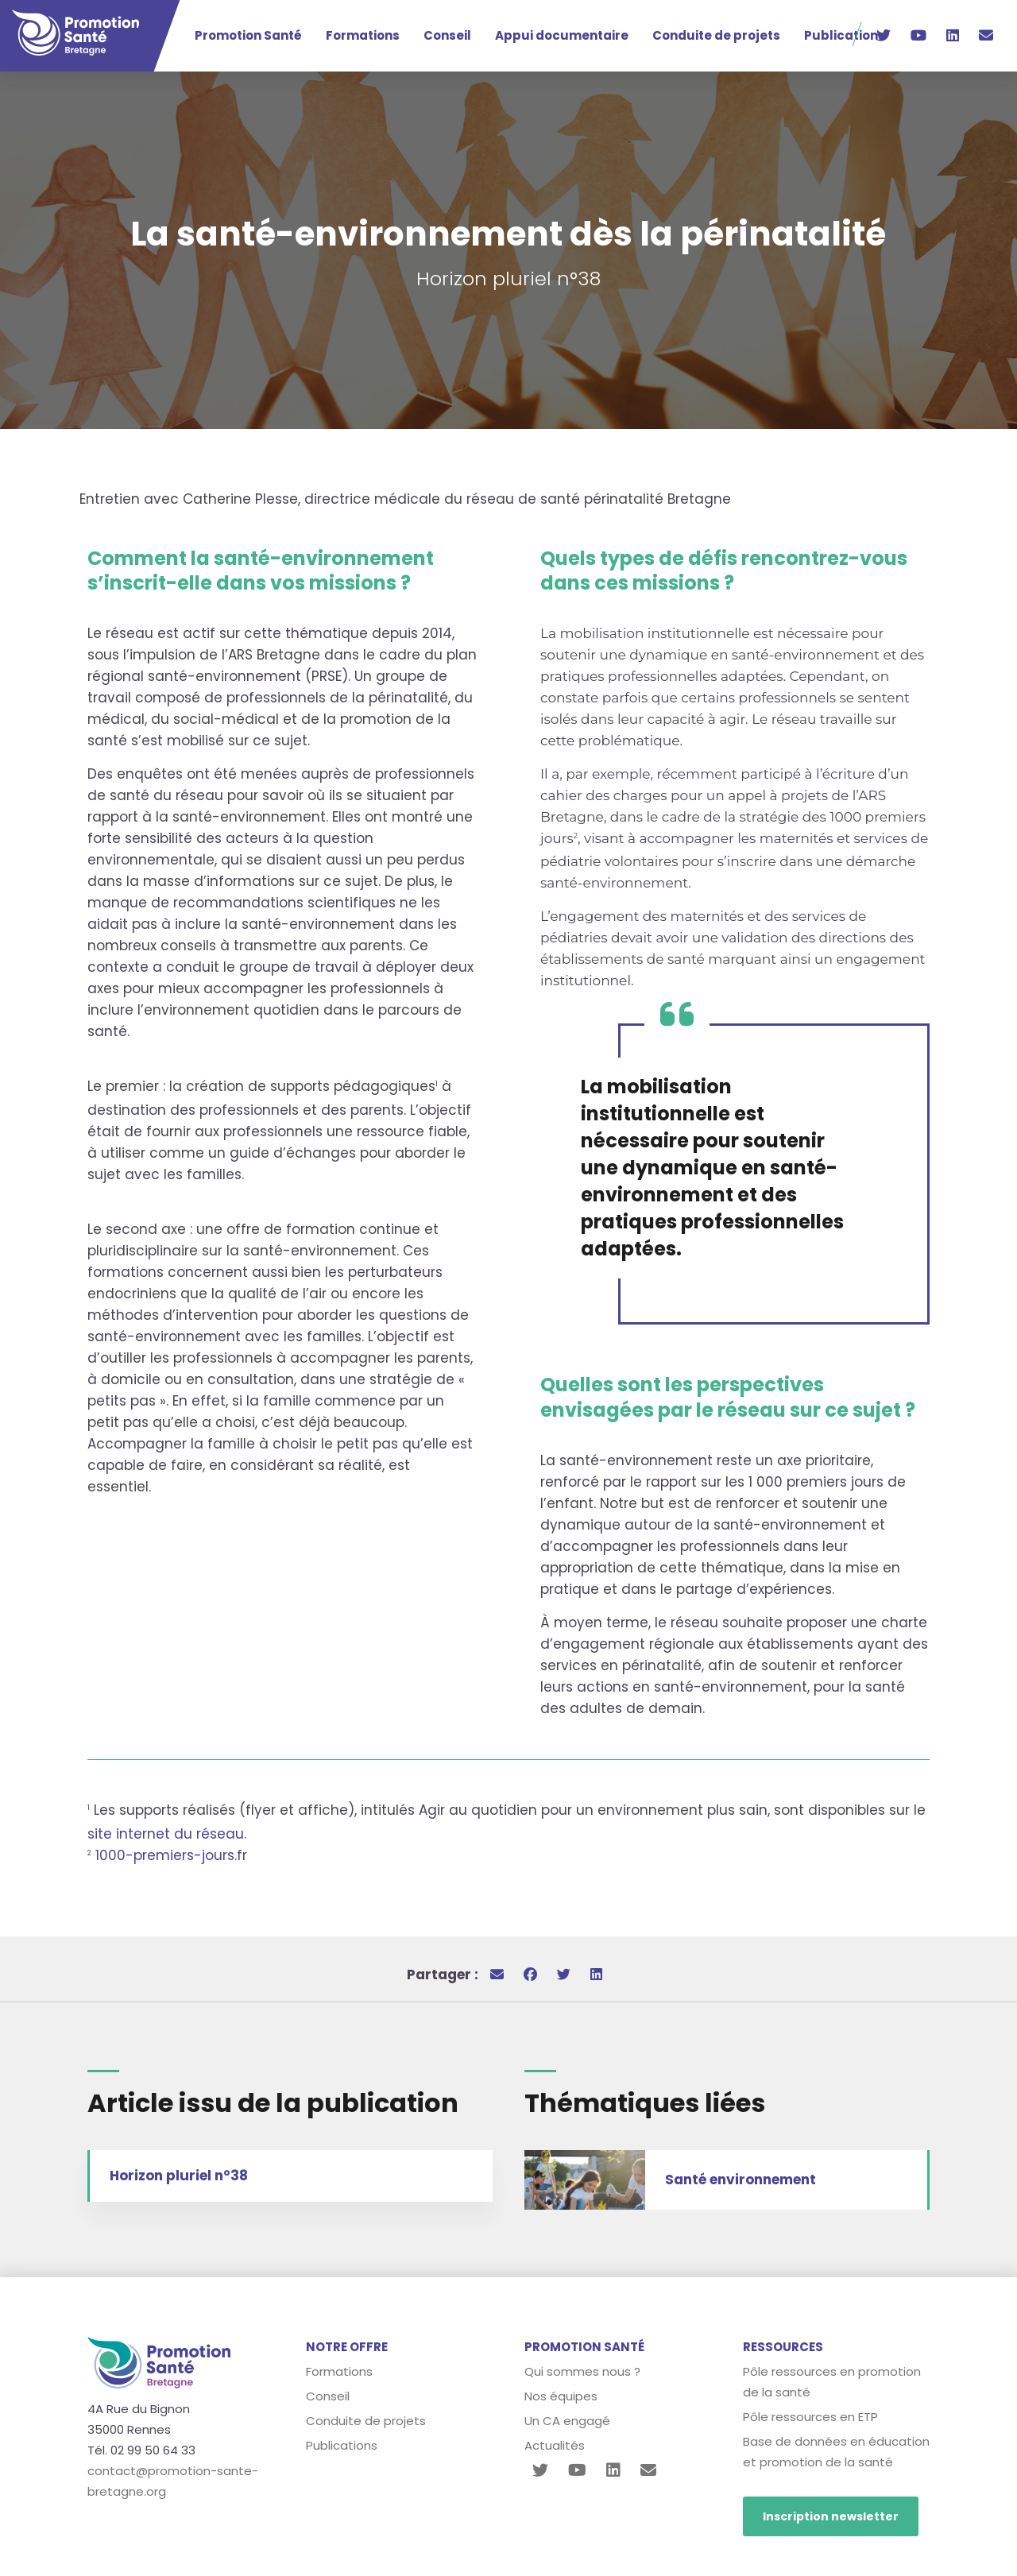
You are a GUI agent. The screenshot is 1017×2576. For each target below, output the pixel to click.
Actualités (554, 2445)
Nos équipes (560, 2396)
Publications (844, 35)
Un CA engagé (567, 2420)
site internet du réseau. (166, 1833)
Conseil (447, 35)
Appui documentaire (561, 35)
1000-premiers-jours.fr (171, 1855)
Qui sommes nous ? (582, 2371)
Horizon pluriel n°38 (179, 2175)
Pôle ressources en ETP (810, 2416)
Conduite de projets (716, 35)
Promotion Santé (248, 35)
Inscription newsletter (831, 2516)
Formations (363, 35)
